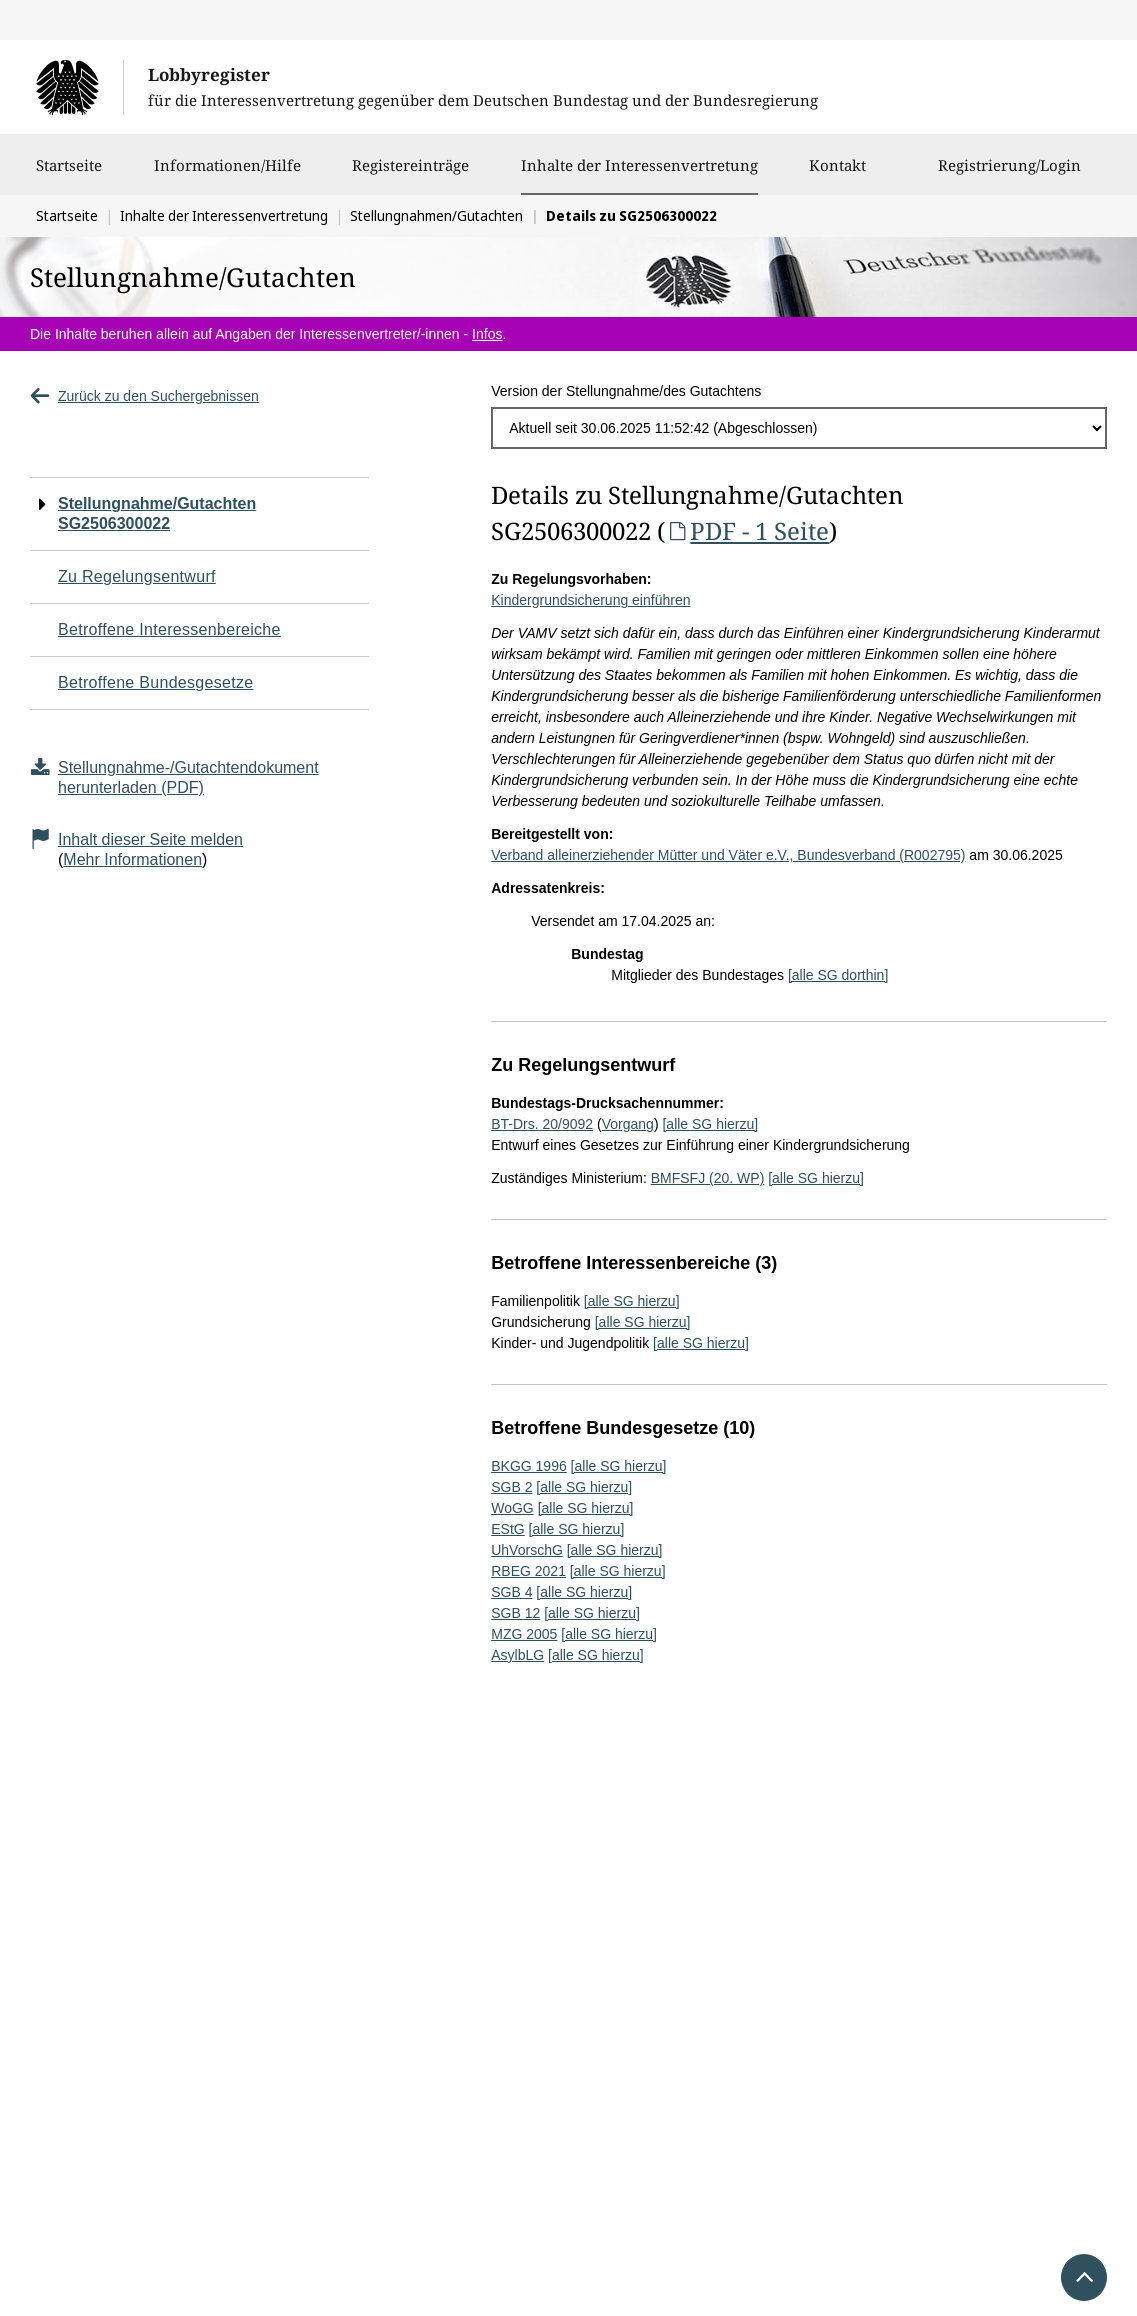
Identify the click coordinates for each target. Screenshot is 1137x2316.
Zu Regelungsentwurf (137, 576)
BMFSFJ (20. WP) (708, 1178)
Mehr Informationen (132, 859)
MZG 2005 (524, 1634)
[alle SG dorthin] (838, 975)
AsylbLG (517, 1655)
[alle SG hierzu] (710, 1124)
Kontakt (837, 175)
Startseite (69, 175)
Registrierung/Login (1009, 175)
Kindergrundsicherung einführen (590, 600)
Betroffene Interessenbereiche (169, 629)
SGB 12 (515, 1613)
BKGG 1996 (529, 1466)
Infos (487, 334)
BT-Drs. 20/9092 (542, 1124)
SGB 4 (511, 1592)
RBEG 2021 (528, 1571)
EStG (507, 1529)
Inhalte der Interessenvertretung (639, 165)
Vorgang (628, 1124)
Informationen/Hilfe (227, 175)
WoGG (512, 1508)
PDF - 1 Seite (747, 530)
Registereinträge (410, 175)
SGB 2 (511, 1487)
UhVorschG (527, 1550)
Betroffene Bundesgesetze (156, 682)
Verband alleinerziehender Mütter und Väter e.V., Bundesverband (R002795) (728, 855)
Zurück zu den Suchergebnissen (144, 396)
